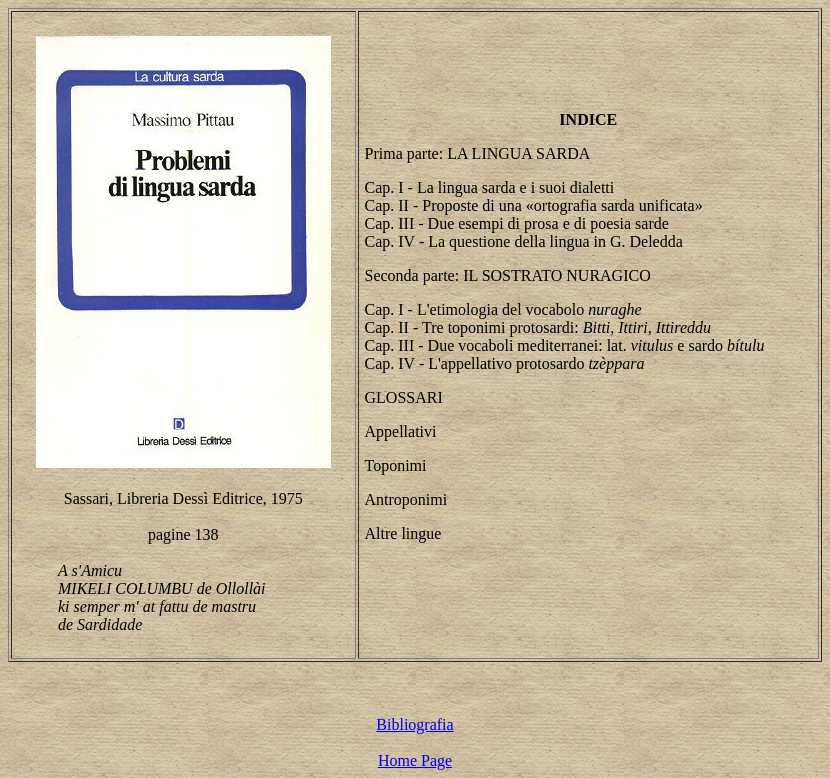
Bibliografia (414, 724)
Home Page (415, 760)
